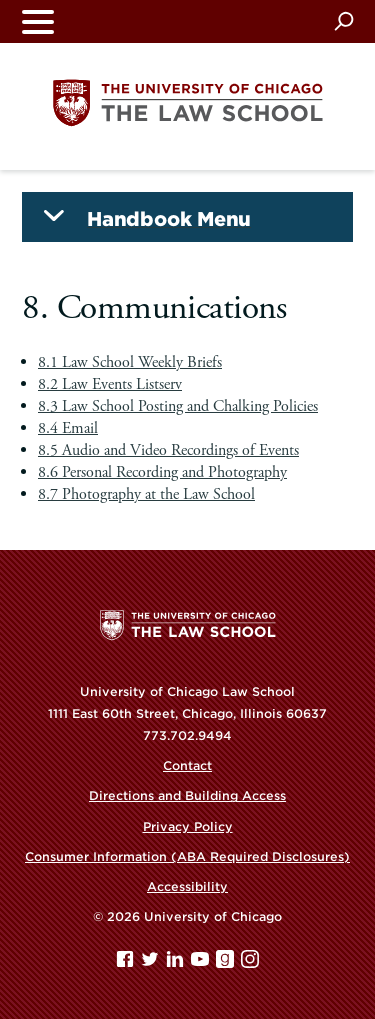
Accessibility (187, 886)
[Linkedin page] (177, 963)
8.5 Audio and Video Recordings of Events (168, 450)
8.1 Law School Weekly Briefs (130, 362)
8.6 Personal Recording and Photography (162, 472)
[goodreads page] (227, 963)
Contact (187, 765)
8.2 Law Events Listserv (110, 384)
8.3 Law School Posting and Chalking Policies (178, 406)
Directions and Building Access (187, 795)
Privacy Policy (188, 826)
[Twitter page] (152, 963)
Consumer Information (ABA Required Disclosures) (187, 856)
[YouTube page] (202, 963)
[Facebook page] (127, 963)
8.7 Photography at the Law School (146, 494)
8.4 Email (68, 428)
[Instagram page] (250, 963)
